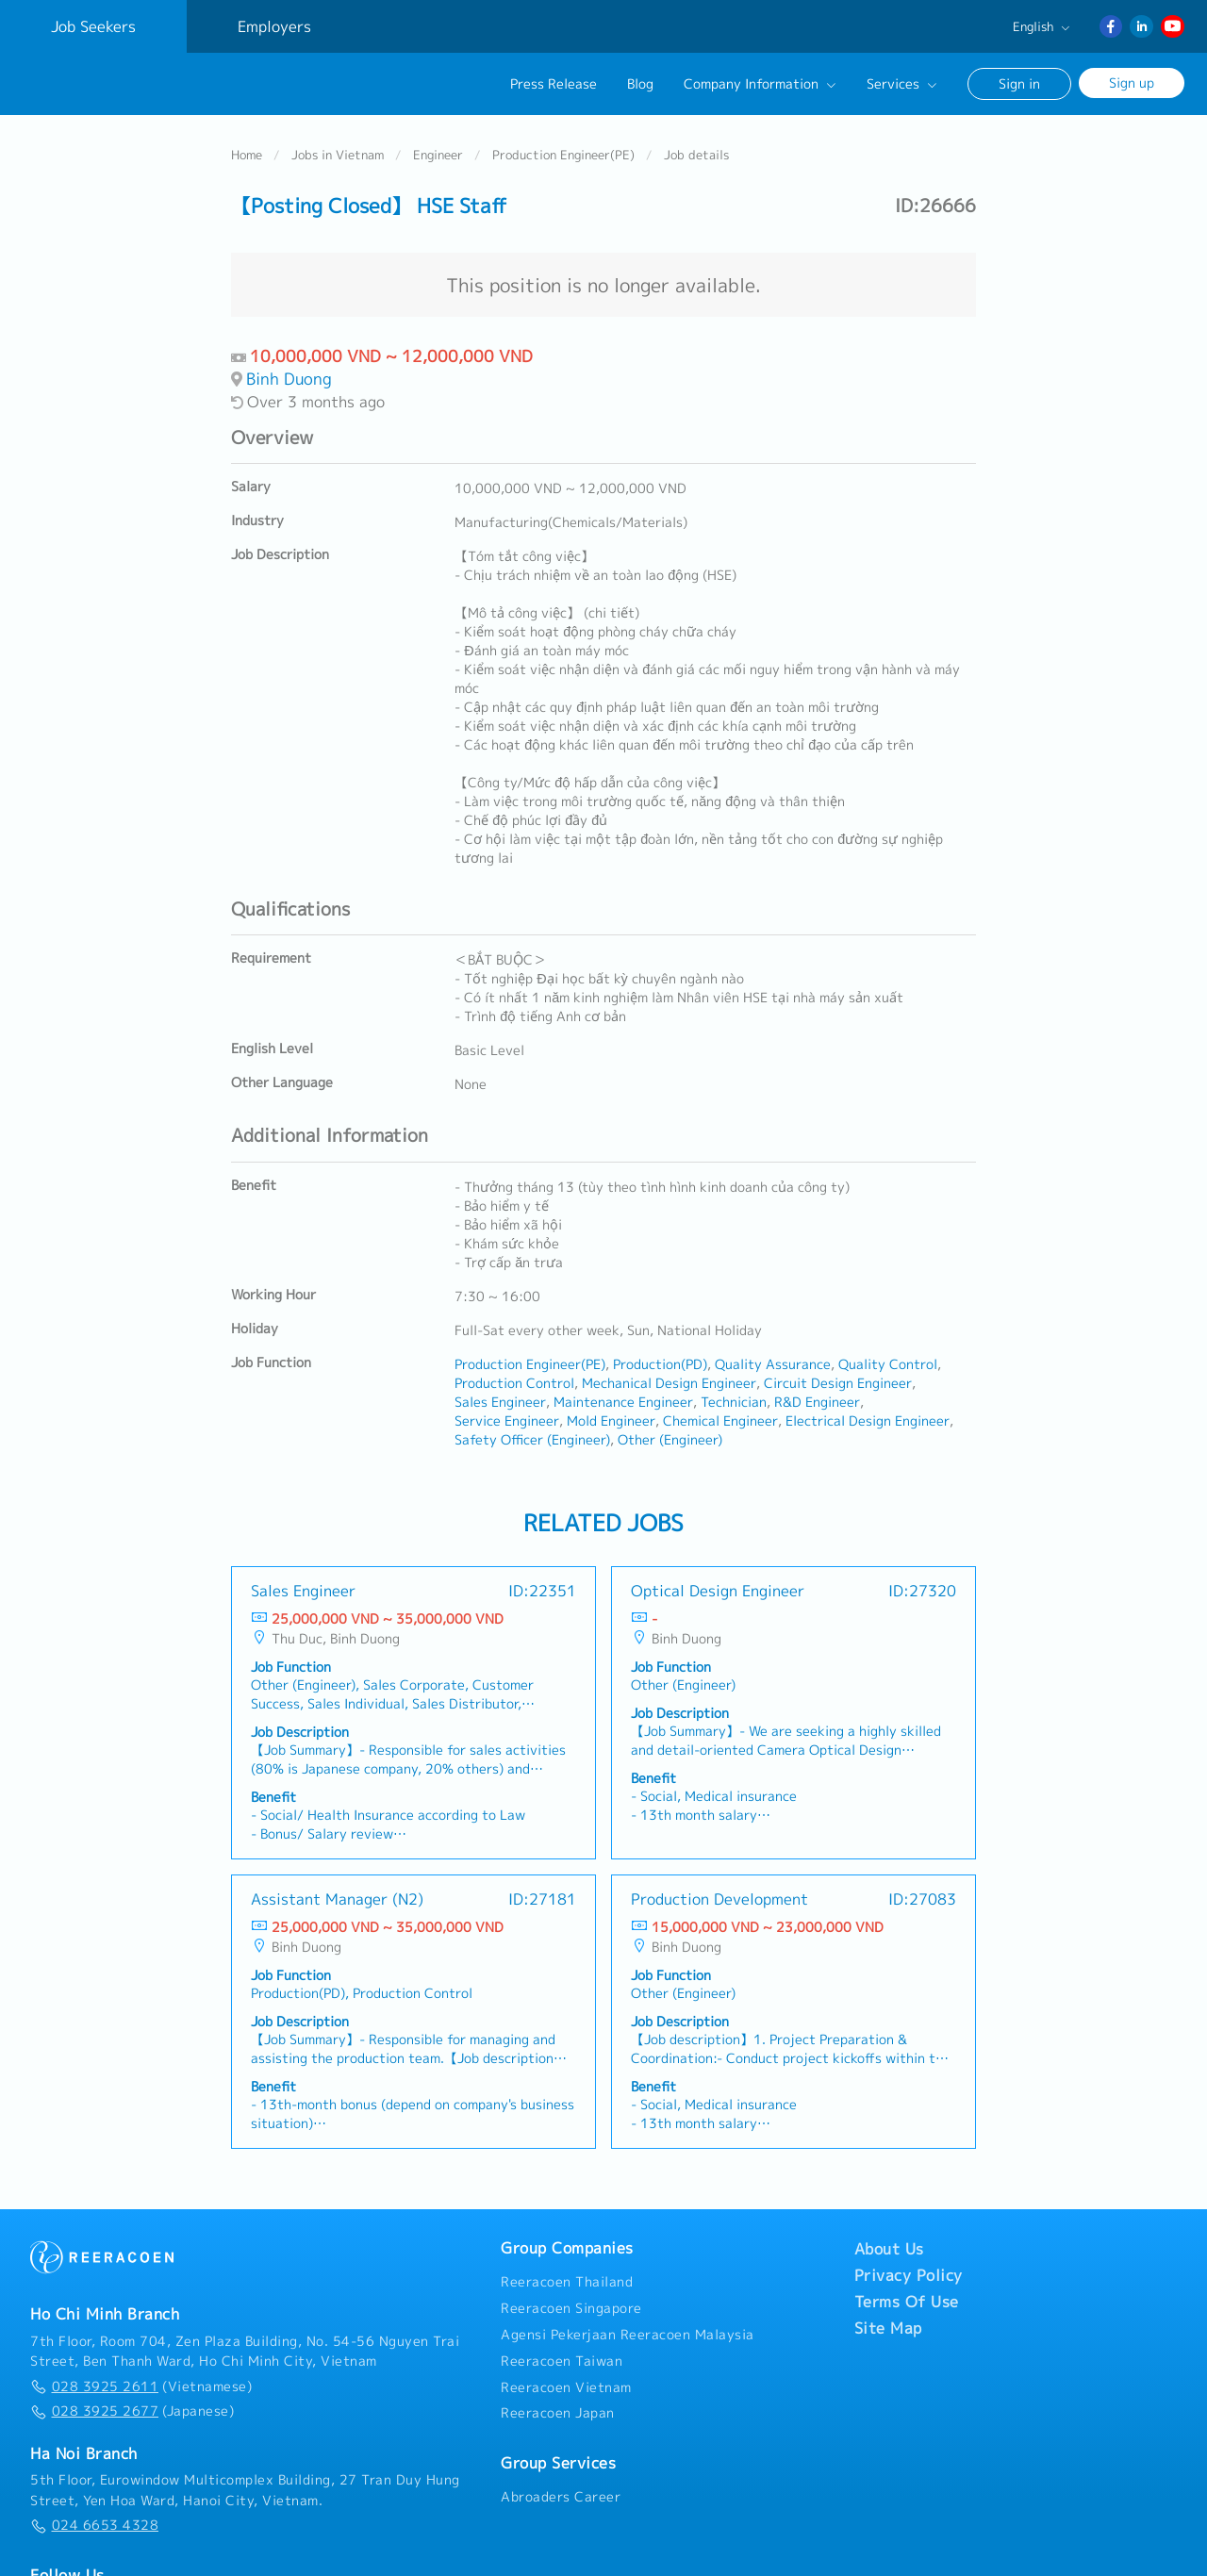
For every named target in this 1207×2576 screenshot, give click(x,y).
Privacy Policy (908, 2269)
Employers (274, 26)
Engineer (438, 148)
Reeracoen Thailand (567, 2276)
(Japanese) (132, 2405)
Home (246, 148)
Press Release (553, 83)
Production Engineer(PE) (563, 148)
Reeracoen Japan (558, 2407)
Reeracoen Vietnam (566, 2380)
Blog (640, 83)
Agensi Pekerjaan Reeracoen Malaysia (627, 2328)
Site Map (888, 2322)
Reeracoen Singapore (571, 2301)
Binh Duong (289, 372)
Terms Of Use (906, 2296)
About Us (889, 2243)
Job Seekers (93, 26)
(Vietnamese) (141, 2379)
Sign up (1131, 82)
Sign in (1019, 83)
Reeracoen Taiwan (561, 2354)
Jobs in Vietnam (337, 148)
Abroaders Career (560, 2490)
